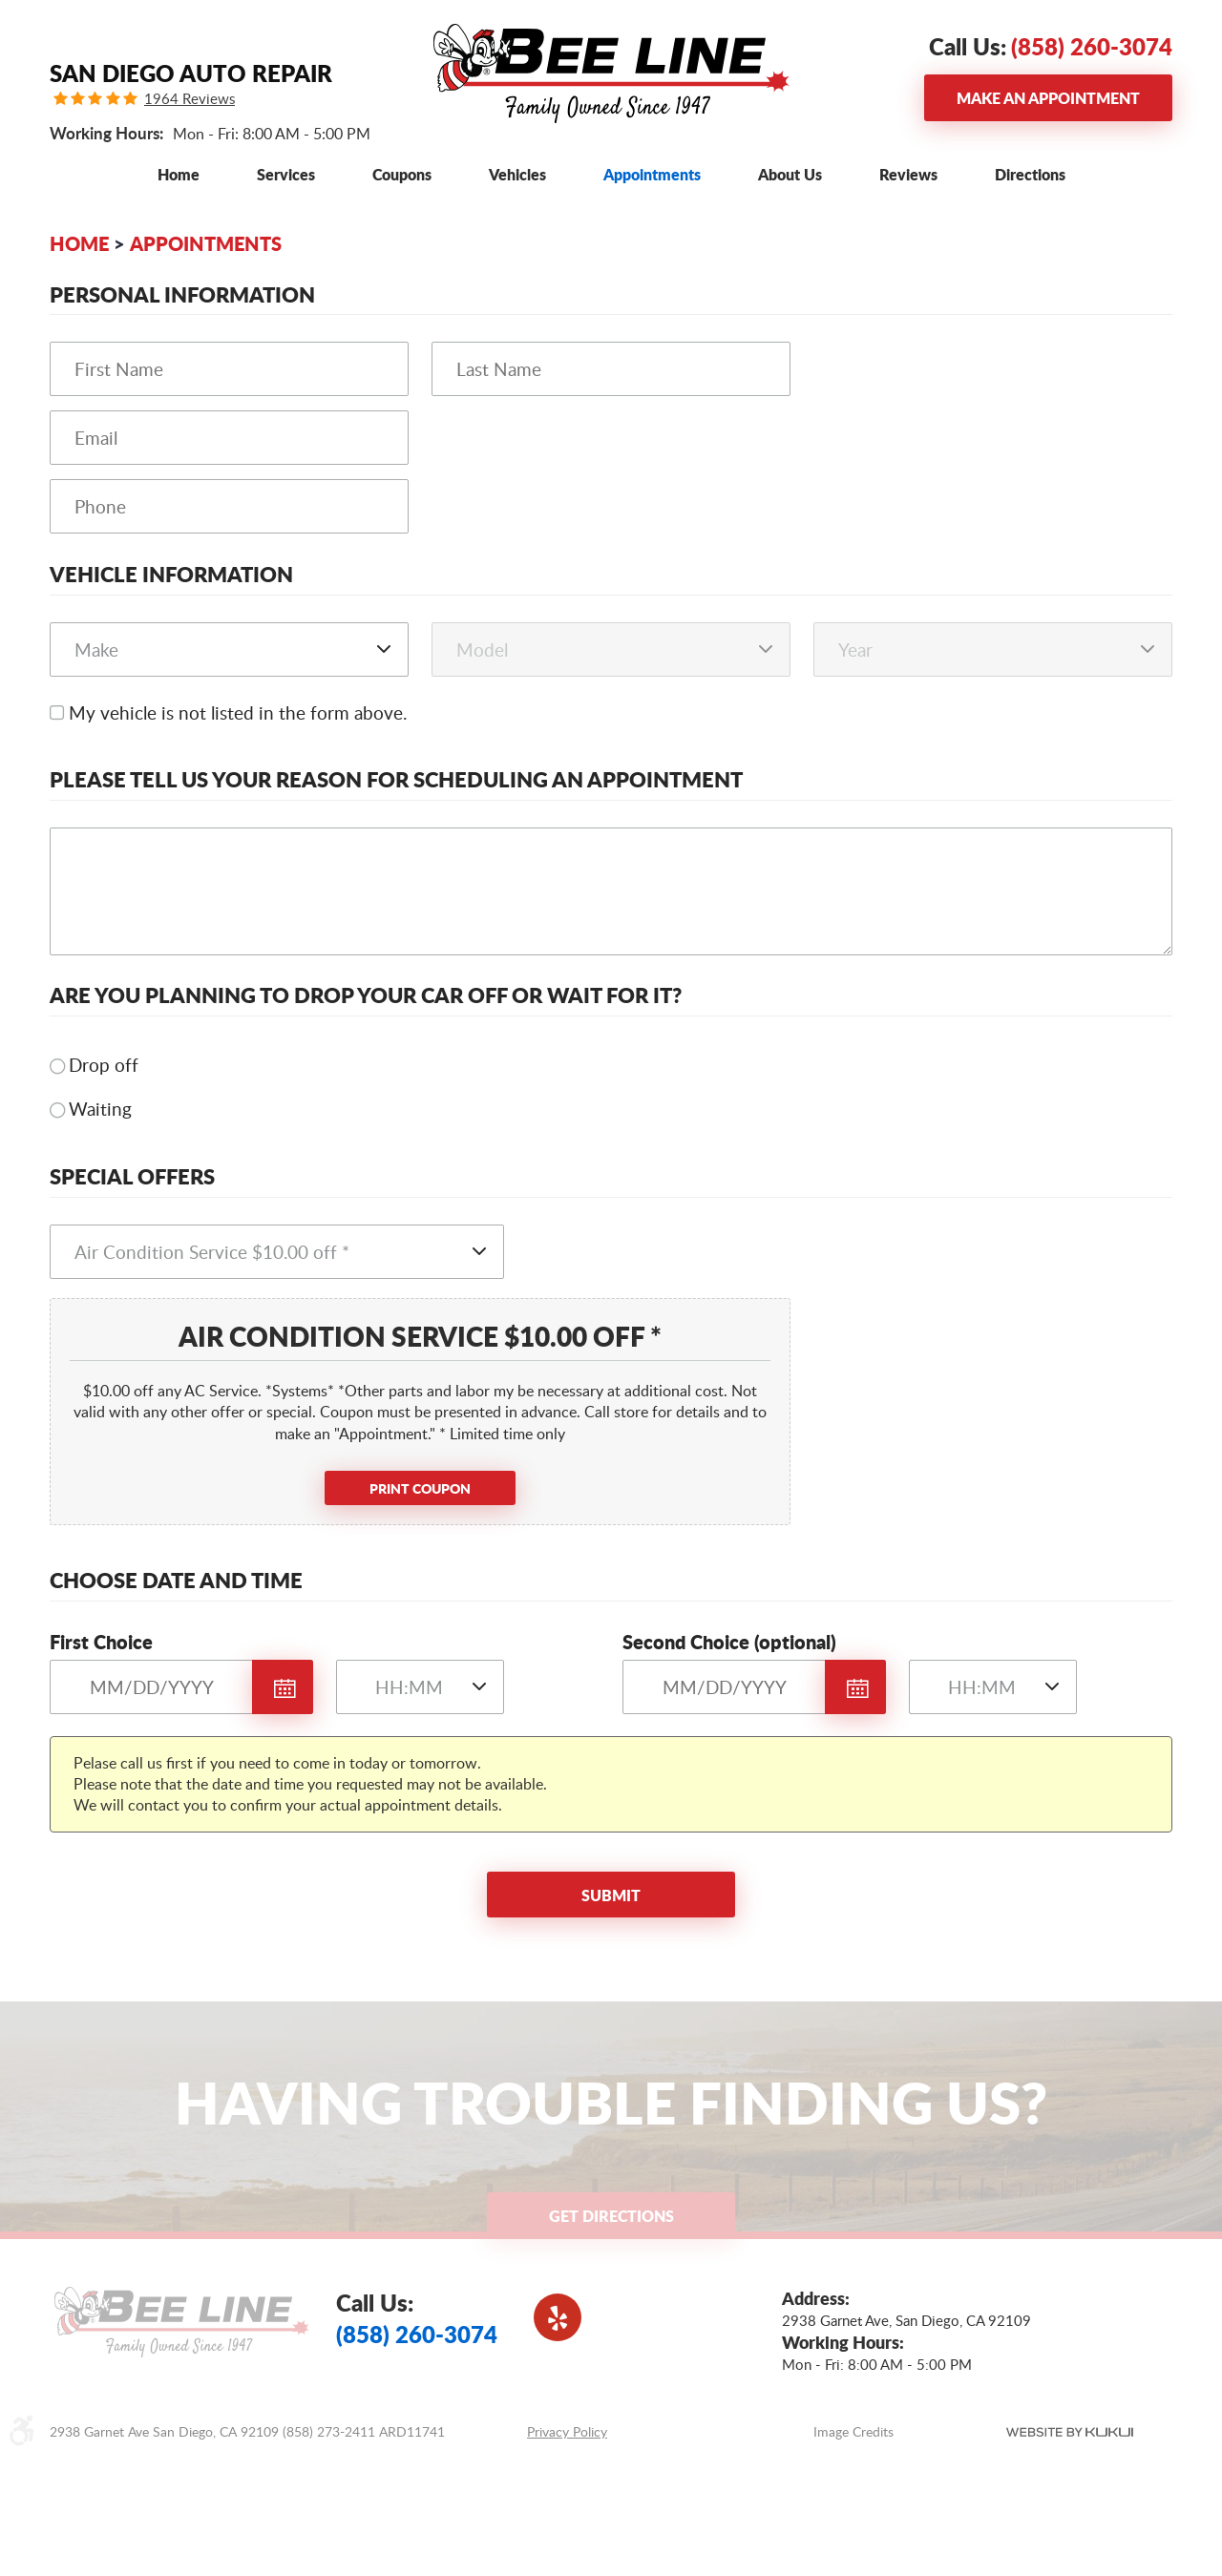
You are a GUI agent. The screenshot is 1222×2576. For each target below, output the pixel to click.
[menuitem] (179, 174)
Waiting (100, 1109)
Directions (1030, 174)
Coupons (402, 174)
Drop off (103, 1065)
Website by (1069, 2432)
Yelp (557, 2317)
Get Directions (611, 2216)
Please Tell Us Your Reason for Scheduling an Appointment (396, 779)
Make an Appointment (1048, 98)
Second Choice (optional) (729, 1641)
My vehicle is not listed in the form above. (238, 713)
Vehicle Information (171, 574)
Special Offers (132, 1176)
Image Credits (853, 2431)
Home (179, 174)
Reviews (908, 174)
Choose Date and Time (176, 1580)
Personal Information (182, 294)
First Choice (101, 1641)
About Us (790, 174)
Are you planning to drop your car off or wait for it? (366, 995)
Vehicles (517, 174)
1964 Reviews (189, 99)
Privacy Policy (567, 2431)
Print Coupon (420, 1487)
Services (286, 174)
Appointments (652, 174)
